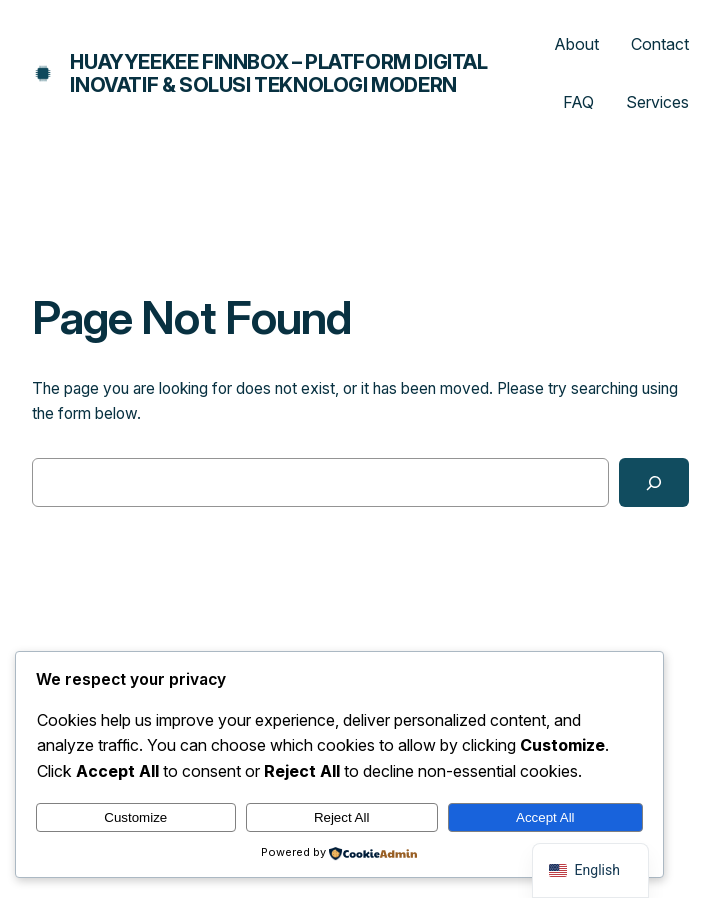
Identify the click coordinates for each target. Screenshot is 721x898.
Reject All (342, 817)
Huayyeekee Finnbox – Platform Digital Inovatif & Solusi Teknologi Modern (278, 73)
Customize (135, 817)
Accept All (545, 817)
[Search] (654, 482)
